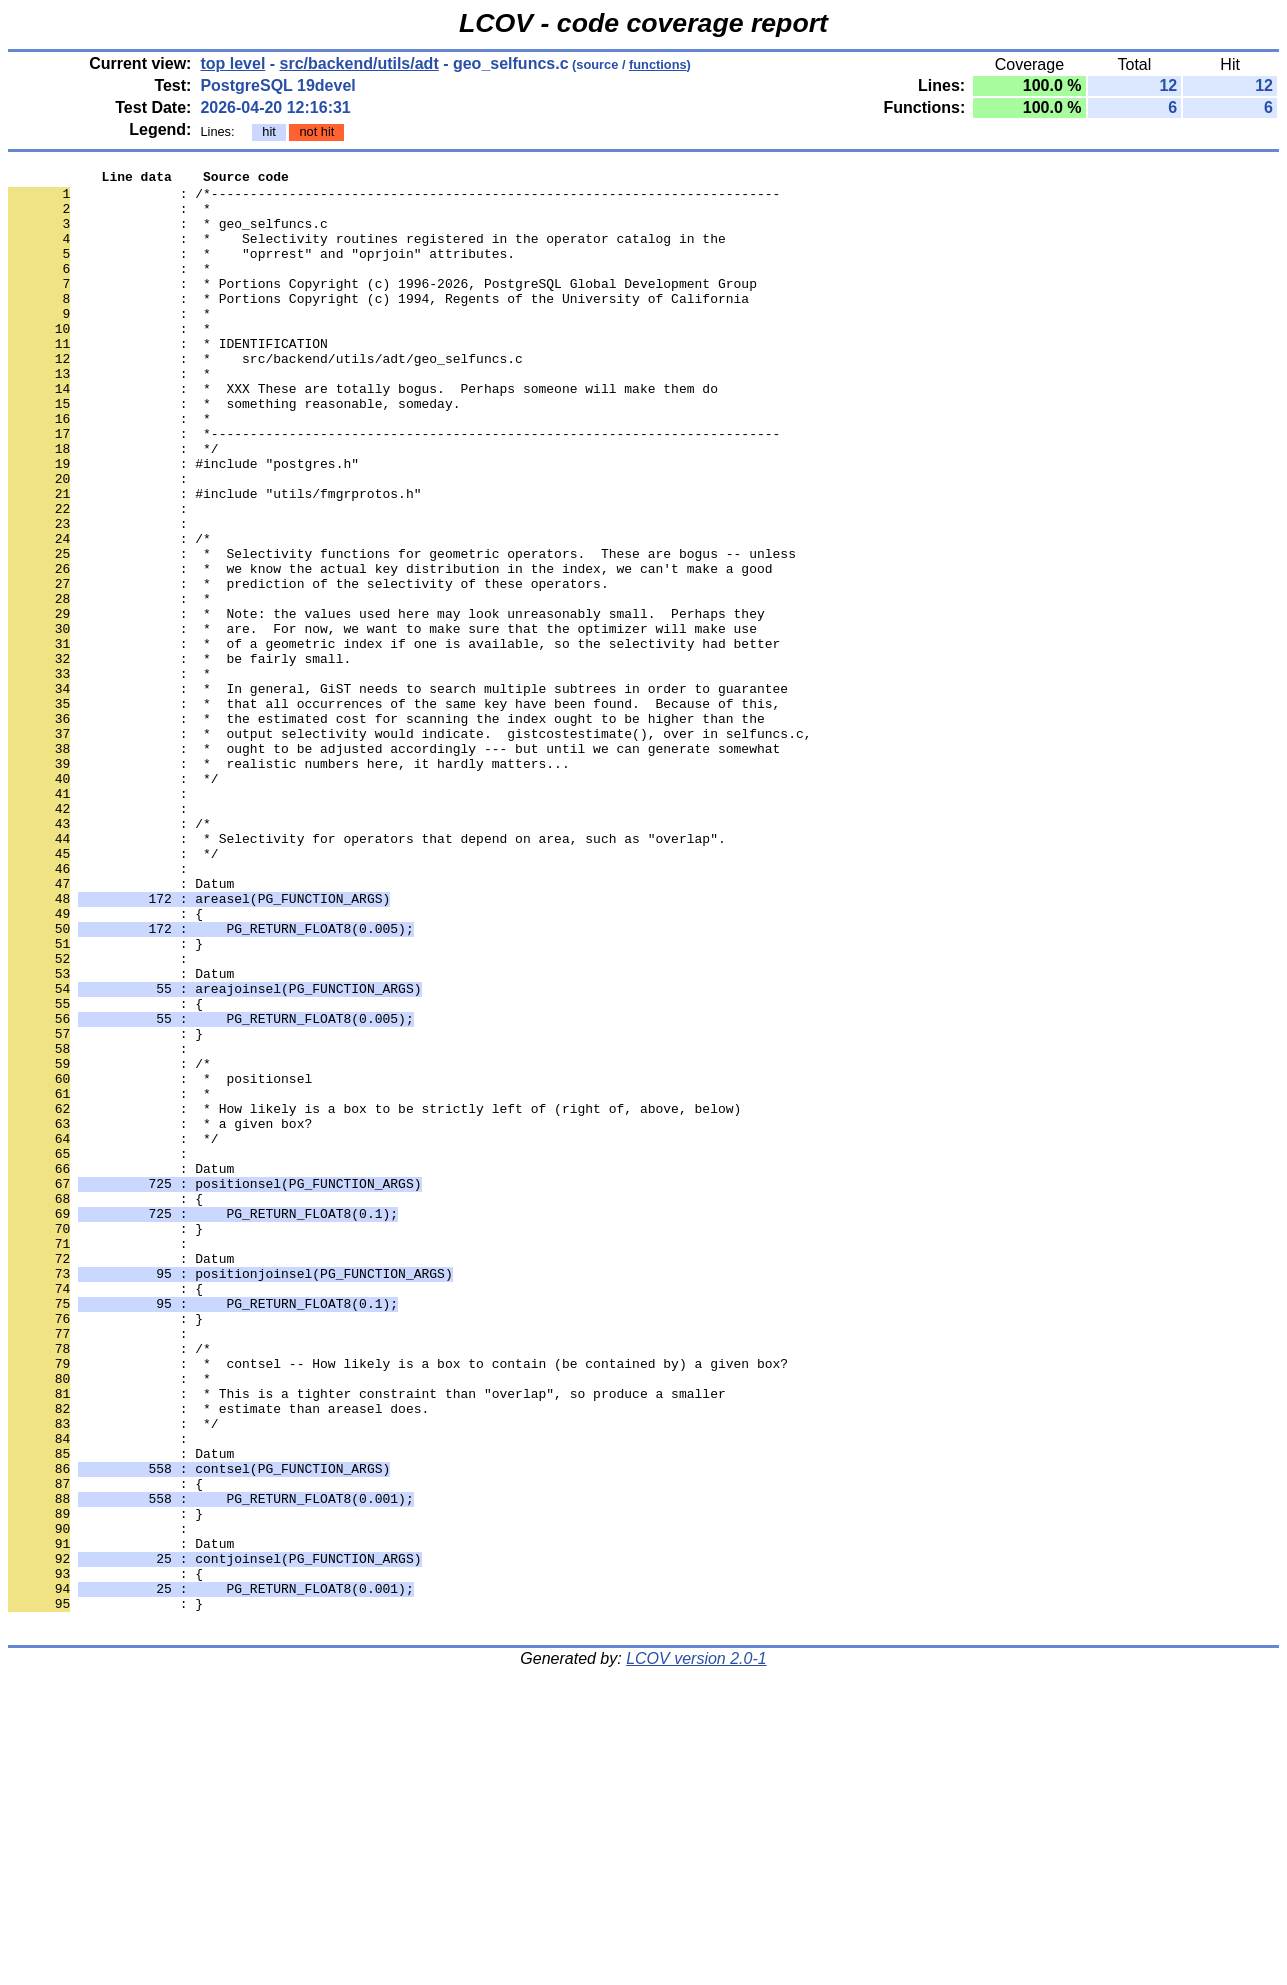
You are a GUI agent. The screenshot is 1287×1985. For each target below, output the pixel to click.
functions (658, 64)
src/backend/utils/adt (359, 63)
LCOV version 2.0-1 (696, 1949)
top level (232, 63)
